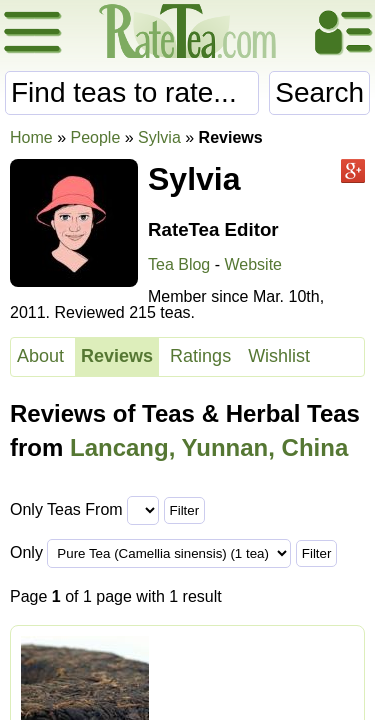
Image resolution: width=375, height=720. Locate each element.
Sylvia (159, 137)
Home (31, 137)
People (95, 137)
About (40, 356)
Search (319, 92)
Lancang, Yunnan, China (209, 447)
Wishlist (279, 356)
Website (253, 264)
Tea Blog (179, 264)
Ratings (200, 356)
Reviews (117, 356)
